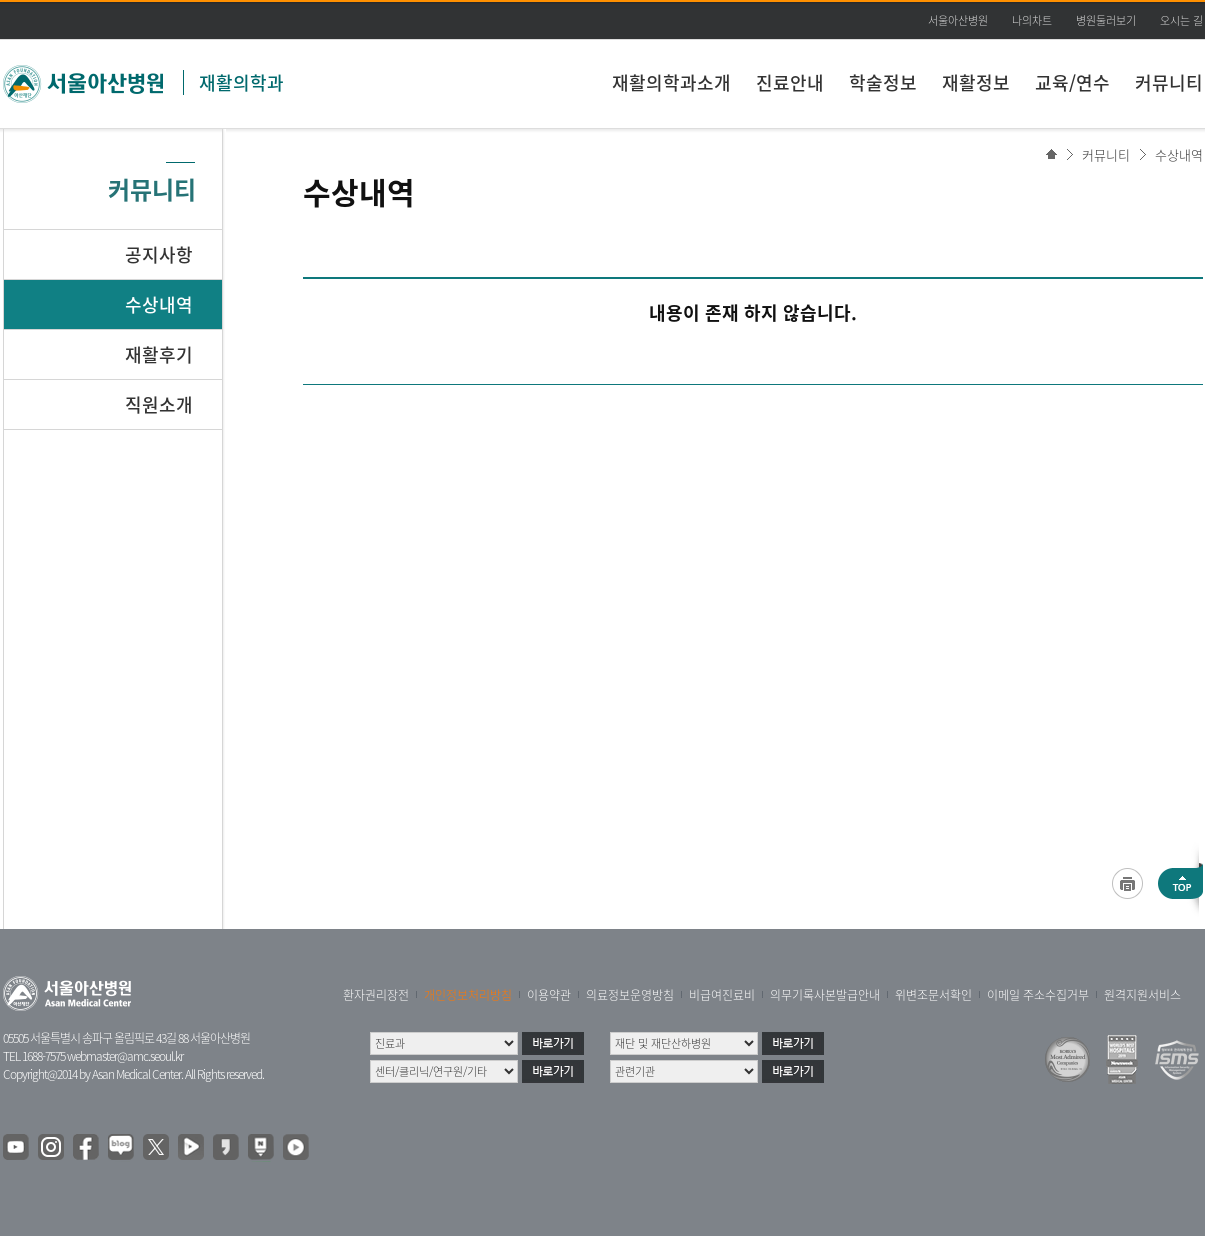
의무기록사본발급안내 (825, 995)
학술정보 (883, 82)
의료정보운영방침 (630, 995)
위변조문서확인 (933, 995)
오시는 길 (1181, 20)
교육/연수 (1072, 82)
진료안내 (790, 82)
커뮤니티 (1169, 82)
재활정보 (976, 82)
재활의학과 (241, 82)
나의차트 (1032, 20)
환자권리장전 (376, 995)
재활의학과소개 (671, 82)
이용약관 (549, 995)
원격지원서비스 (1142, 995)
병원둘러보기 (1106, 20)
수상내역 (1179, 154)
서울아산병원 (958, 20)
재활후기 (159, 354)
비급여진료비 (722, 995)
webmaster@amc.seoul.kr (125, 1056)
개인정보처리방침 (468, 995)
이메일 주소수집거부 (1038, 995)
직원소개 (159, 404)
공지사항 (159, 254)
